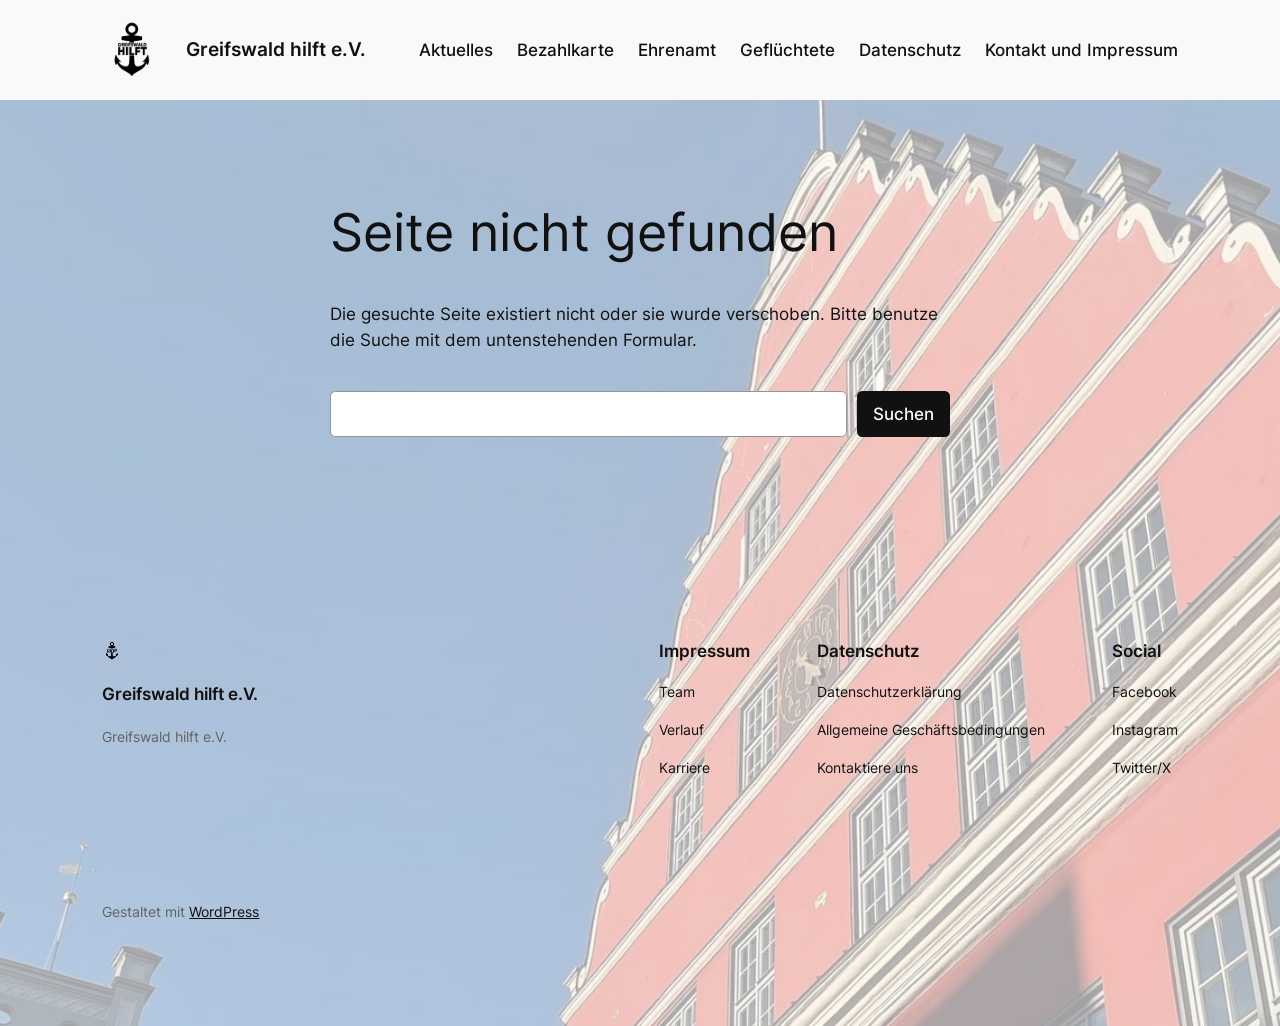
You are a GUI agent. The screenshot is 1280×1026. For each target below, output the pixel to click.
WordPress (224, 911)
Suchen (903, 414)
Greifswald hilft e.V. (276, 49)
